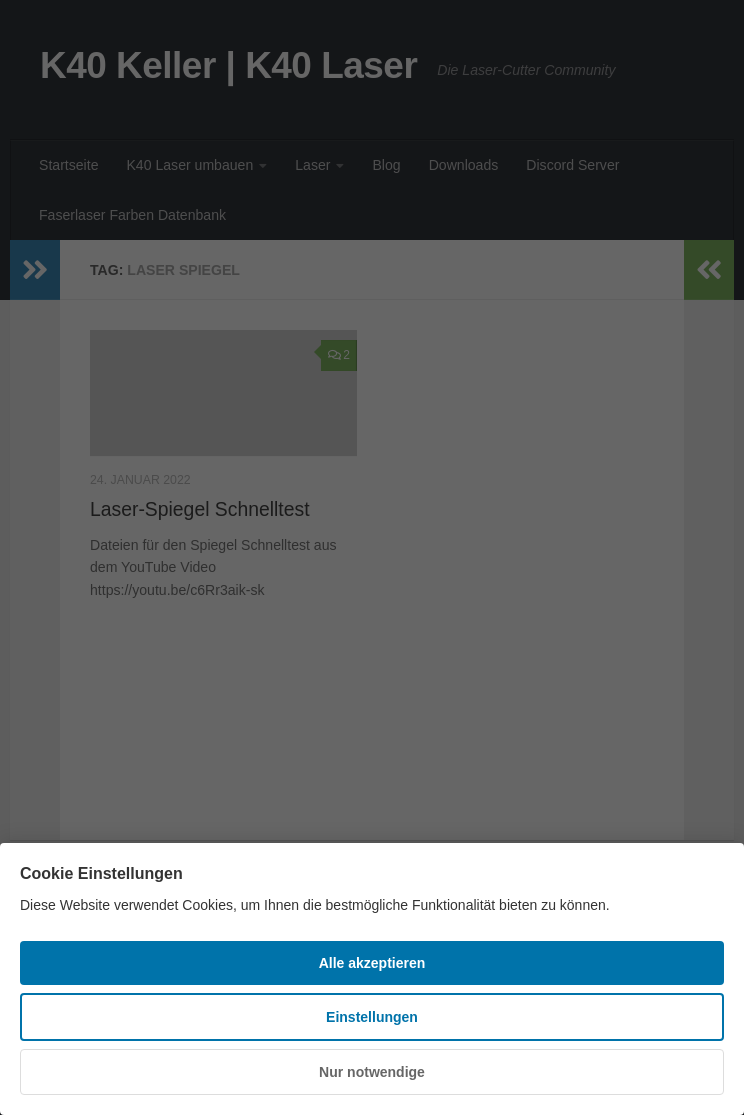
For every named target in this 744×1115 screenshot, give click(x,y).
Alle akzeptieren (372, 963)
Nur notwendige (372, 1072)
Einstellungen (372, 1017)
